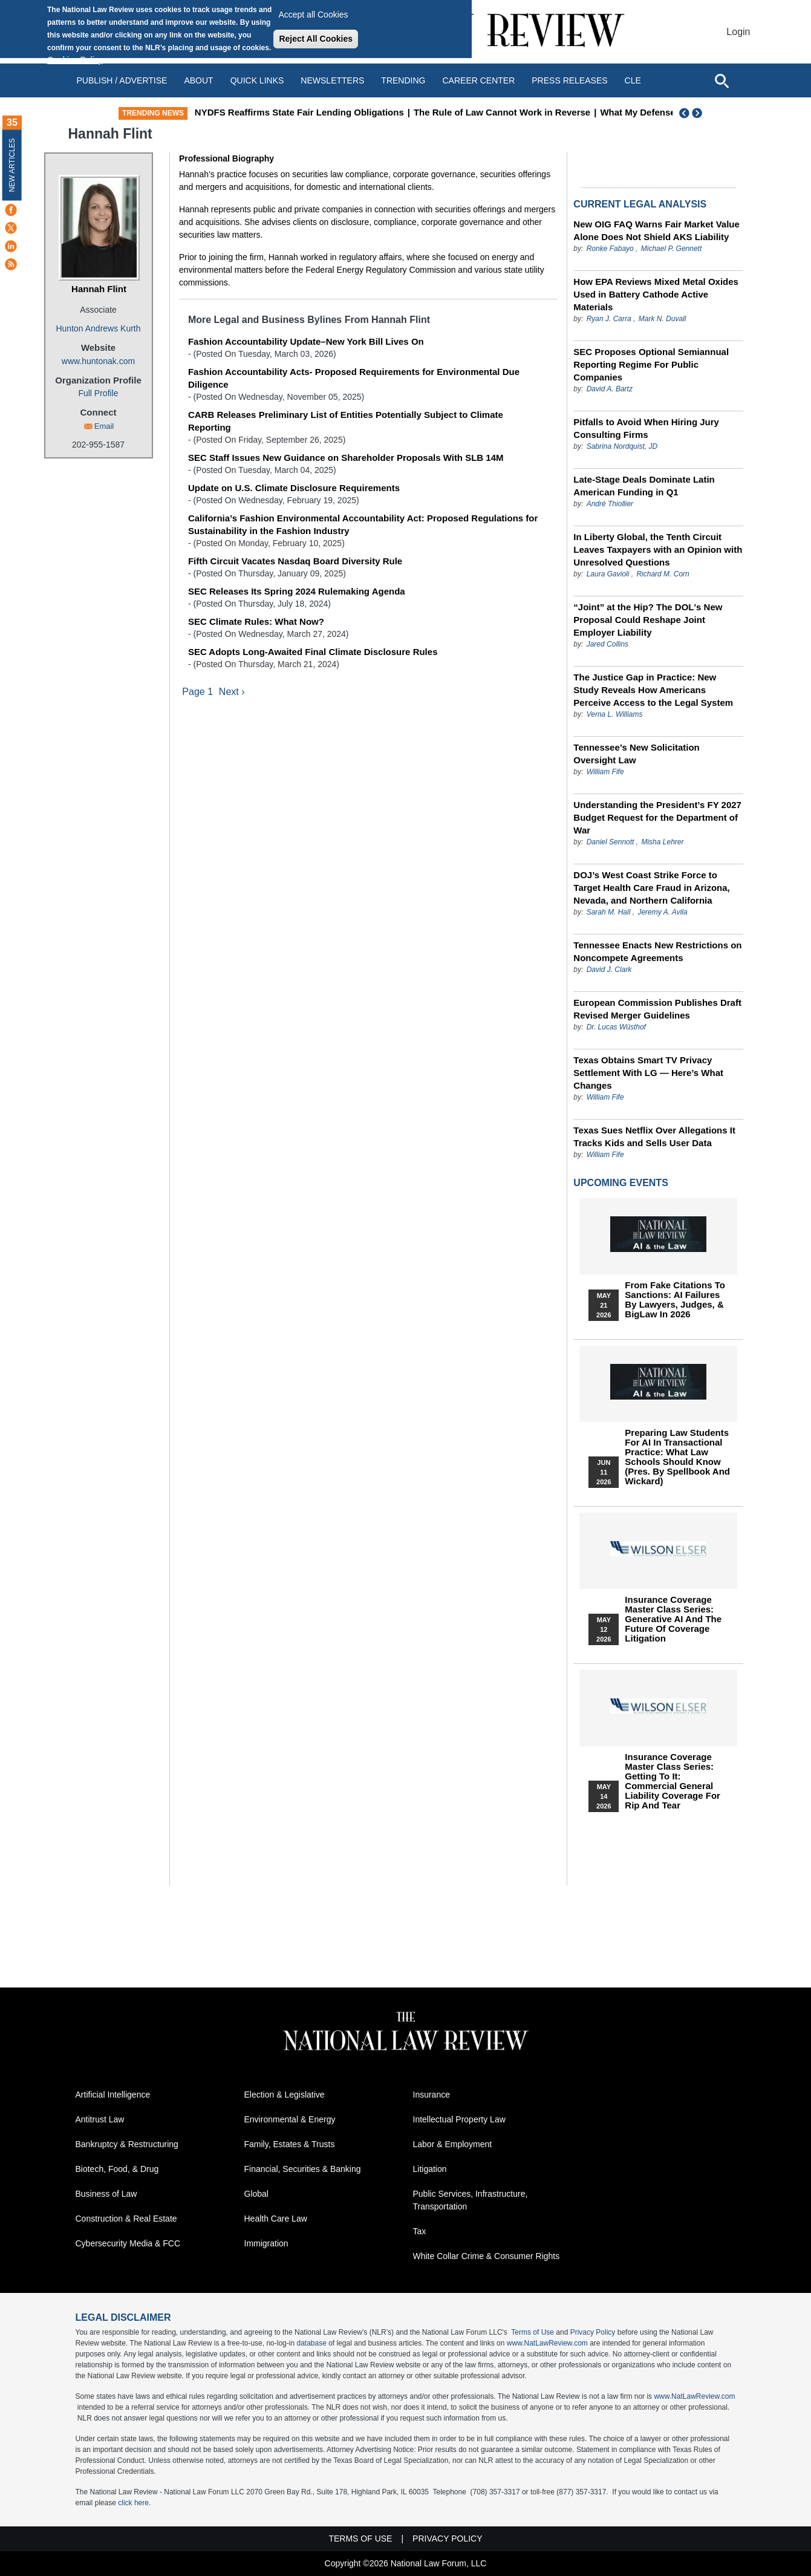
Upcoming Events (620, 1183)
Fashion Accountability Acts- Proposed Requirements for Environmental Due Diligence (353, 378)
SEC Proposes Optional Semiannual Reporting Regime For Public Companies (651, 364)
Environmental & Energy (290, 2119)
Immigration (266, 2243)
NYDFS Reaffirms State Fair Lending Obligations (350, 112)
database (311, 2343)
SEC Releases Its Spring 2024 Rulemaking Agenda (296, 591)
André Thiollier (610, 504)
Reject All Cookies (316, 39)
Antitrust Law (100, 2119)
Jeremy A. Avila (662, 912)
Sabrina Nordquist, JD (622, 446)
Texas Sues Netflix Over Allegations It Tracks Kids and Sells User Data (654, 1136)
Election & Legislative (284, 2094)
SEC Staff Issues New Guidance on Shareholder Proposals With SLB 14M (346, 457)
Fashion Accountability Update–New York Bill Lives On (306, 341)
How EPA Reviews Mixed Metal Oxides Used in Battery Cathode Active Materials (655, 294)
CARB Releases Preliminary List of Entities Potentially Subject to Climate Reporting (345, 420)
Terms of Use (532, 2332)
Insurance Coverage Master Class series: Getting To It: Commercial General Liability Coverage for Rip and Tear (672, 1781)
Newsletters (332, 80)
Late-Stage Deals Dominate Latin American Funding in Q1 (643, 485)
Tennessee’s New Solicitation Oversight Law (636, 753)
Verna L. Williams (615, 714)
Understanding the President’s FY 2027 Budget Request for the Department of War (657, 817)
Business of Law (106, 2194)
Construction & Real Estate (126, 2218)
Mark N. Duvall (662, 319)
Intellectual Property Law (459, 2119)
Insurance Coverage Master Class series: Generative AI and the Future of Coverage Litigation (673, 1619)
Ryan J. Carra (609, 319)
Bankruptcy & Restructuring (127, 2144)
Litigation (430, 2169)
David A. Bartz (610, 389)
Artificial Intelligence (113, 2094)
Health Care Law (275, 2218)
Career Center (478, 80)
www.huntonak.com (98, 361)
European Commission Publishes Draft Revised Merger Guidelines (657, 1008)
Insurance (431, 2094)
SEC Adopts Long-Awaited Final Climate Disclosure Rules (313, 652)
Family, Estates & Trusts (289, 2144)
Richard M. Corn (662, 574)
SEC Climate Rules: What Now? (256, 621)
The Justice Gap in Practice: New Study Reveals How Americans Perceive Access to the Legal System (653, 690)
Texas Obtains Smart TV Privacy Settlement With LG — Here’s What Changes (648, 1073)
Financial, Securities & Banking (302, 2169)
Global (256, 2194)
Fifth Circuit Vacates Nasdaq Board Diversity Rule (295, 561)
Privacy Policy (593, 2332)
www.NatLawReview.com (547, 2343)
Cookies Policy (75, 60)
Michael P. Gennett (671, 248)
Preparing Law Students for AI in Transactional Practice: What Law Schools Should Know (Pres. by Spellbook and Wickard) (677, 1457)
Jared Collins (607, 644)
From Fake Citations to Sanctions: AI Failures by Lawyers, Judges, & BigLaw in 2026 (675, 1299)
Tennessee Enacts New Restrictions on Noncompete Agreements (657, 951)
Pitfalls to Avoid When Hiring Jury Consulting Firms (646, 428)
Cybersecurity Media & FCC (128, 2243)
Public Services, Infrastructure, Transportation (470, 2200)
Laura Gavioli (608, 574)
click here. (134, 2503)
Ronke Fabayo (610, 248)
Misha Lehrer (662, 842)
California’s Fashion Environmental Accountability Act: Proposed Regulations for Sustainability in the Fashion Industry (363, 524)
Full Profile (98, 393)
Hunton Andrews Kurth (98, 328)
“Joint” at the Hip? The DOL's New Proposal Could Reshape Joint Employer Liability (647, 619)
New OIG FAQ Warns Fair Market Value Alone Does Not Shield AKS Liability (656, 230)
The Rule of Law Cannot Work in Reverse (552, 112)
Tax (419, 2231)
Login (738, 32)
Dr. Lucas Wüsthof (616, 1027)
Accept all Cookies (313, 14)
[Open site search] (721, 80)
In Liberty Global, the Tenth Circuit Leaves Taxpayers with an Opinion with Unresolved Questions (657, 549)
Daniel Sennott (610, 842)
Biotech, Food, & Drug (117, 2169)
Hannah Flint (98, 289)
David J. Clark (609, 969)
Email (104, 426)
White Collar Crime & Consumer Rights (486, 2256)
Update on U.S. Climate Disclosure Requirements (294, 488)
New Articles (12, 165)
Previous (685, 113)
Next (698, 113)
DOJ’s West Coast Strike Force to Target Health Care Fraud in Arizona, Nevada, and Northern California (651, 887)
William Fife (605, 772)
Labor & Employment (452, 2144)
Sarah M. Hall (609, 912)
